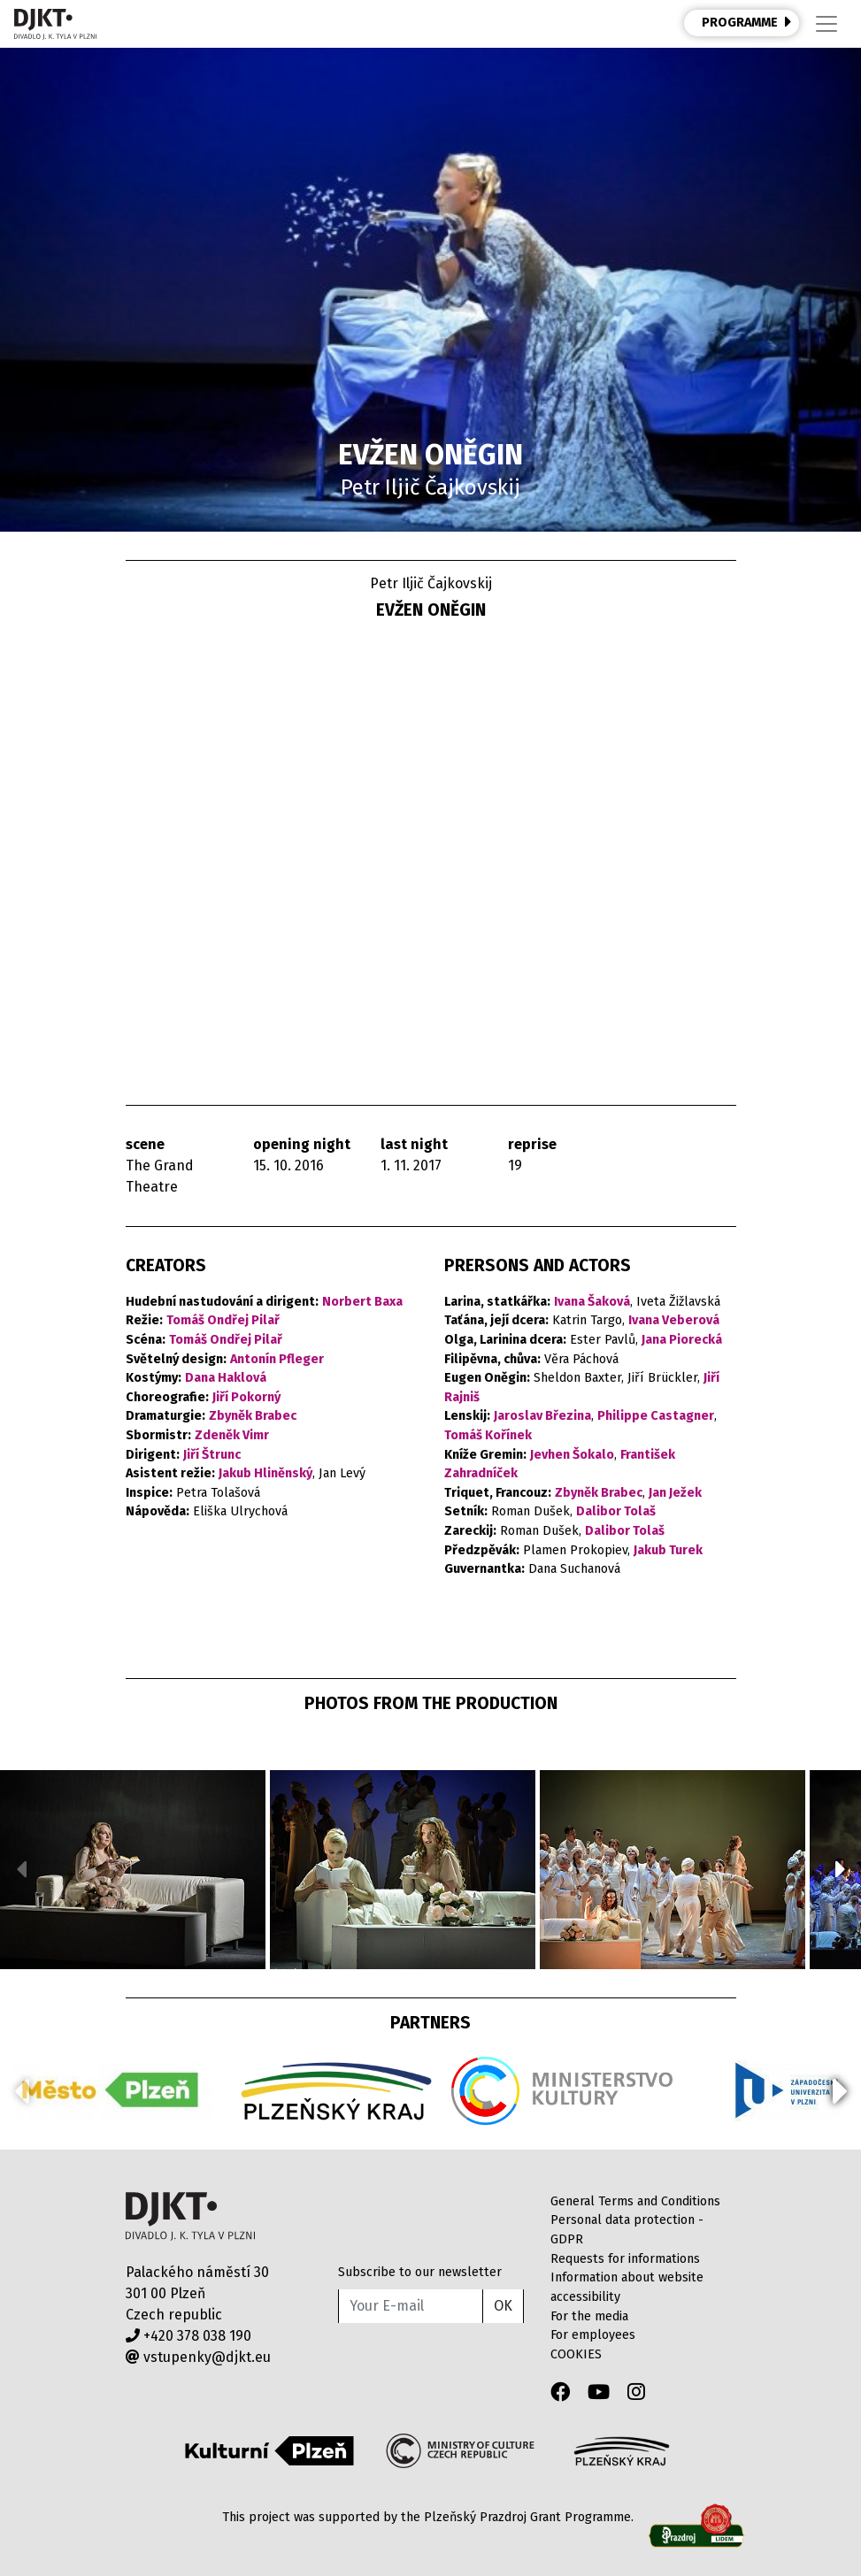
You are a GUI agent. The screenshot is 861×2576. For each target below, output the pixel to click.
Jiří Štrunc (212, 1454)
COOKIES (576, 2354)
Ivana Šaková (592, 1301)
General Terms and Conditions (635, 2201)
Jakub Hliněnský (265, 1473)
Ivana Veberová (673, 1320)
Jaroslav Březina (542, 1415)
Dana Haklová (225, 1377)
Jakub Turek (668, 1550)
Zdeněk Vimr (232, 1435)
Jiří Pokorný (246, 1397)
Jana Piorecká (682, 1339)
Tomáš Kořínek (488, 1435)
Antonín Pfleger (277, 1359)
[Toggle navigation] (826, 24)
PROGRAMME (747, 22)
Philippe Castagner (655, 1415)
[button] (840, 1869)
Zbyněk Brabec (252, 1415)
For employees (592, 2334)
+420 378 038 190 (188, 2335)
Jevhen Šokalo (572, 1454)
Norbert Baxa (362, 1301)
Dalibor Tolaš (616, 1511)
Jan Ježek (675, 1492)
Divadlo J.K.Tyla (191, 2216)
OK (503, 2305)
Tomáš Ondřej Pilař (223, 1320)
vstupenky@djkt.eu (198, 2357)
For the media (589, 2316)
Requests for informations (625, 2258)
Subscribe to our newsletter (420, 2272)
